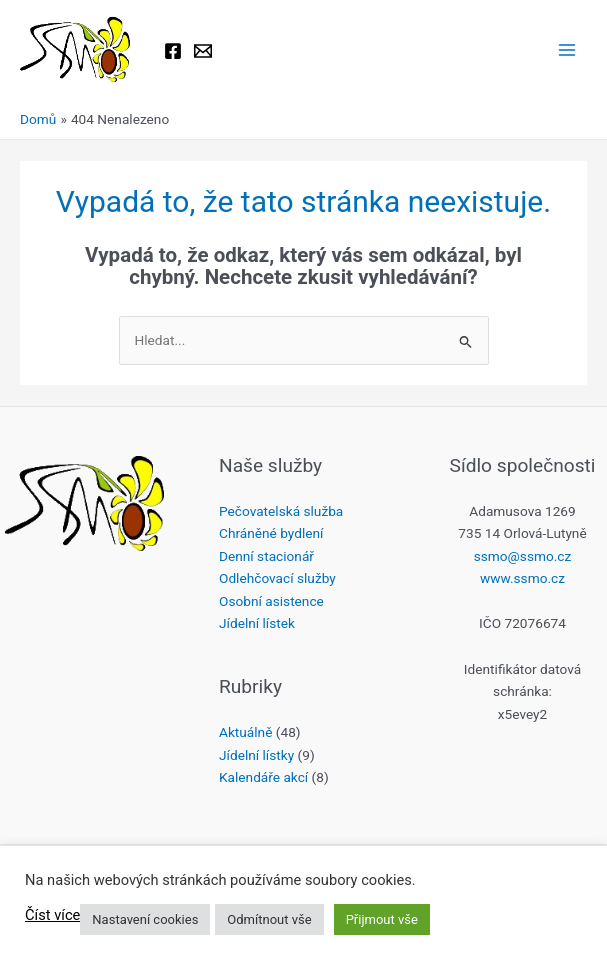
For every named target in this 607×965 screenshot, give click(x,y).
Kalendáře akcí (263, 777)
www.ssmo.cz (522, 578)
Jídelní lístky (256, 755)
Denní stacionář (266, 556)
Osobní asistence (271, 601)
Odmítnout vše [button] (269, 919)
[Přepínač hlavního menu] (567, 50)
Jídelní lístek (257, 623)
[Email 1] (203, 51)
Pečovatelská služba (281, 511)
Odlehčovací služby (277, 578)
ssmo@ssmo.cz (523, 556)
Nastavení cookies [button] (145, 919)
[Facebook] (173, 51)
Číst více (52, 915)
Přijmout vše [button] (382, 919)
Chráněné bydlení (271, 533)
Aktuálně (245, 732)
